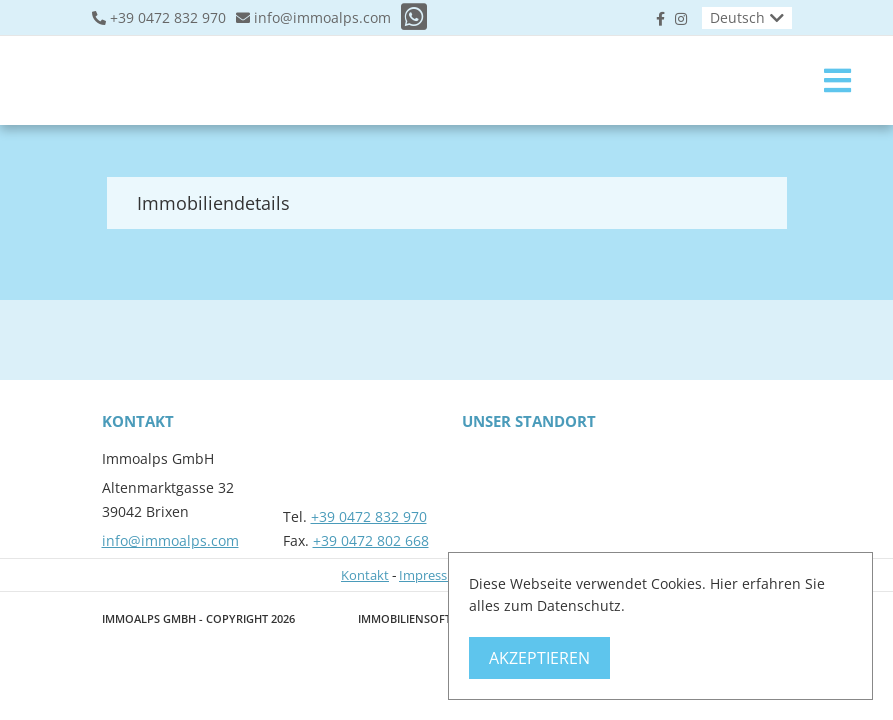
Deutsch (737, 17)
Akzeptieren (539, 658)
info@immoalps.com (322, 18)
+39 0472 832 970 (168, 18)
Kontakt (365, 575)
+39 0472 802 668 (371, 540)
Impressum (433, 575)
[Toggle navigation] (837, 80)
